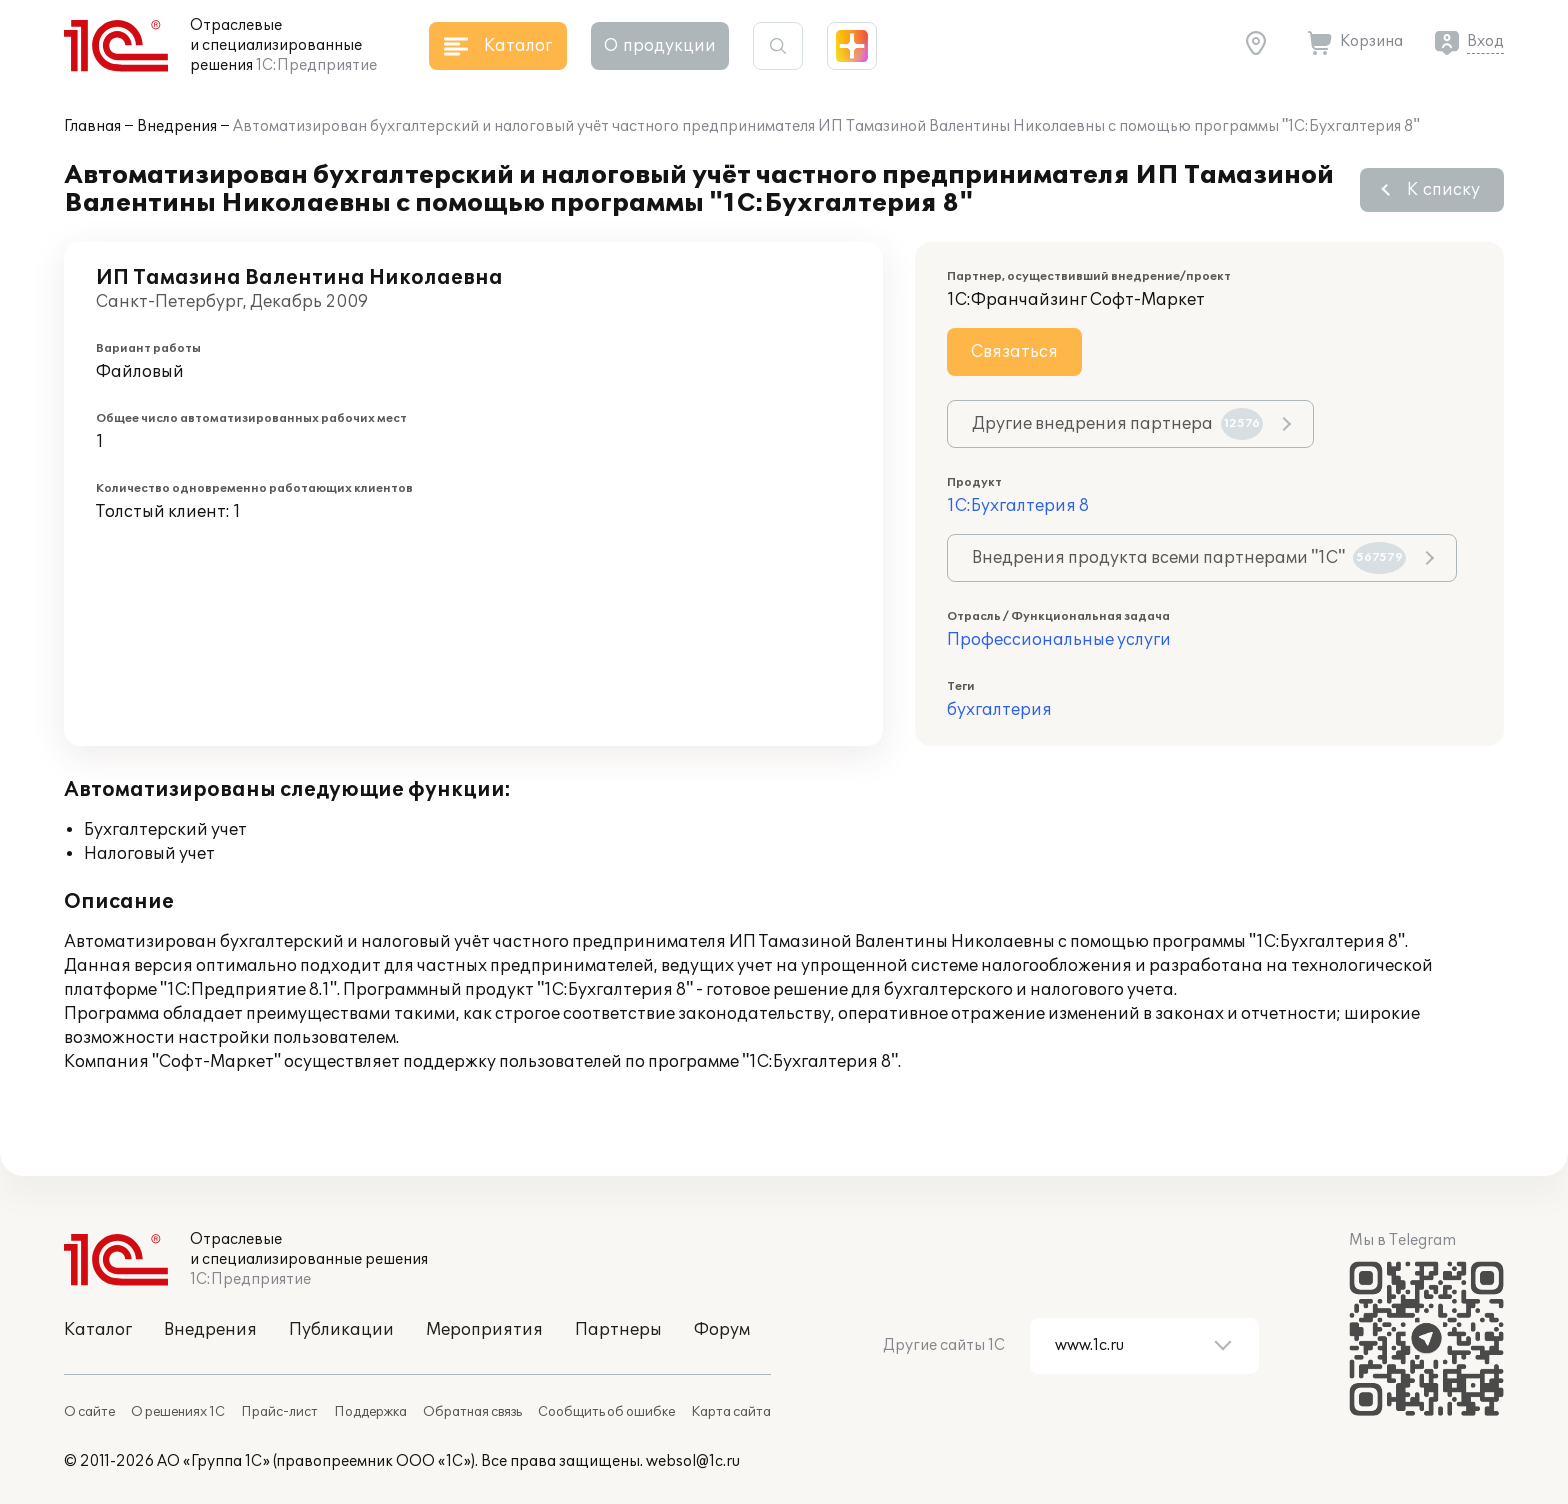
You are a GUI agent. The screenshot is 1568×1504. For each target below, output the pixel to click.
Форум (722, 1330)
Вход (1485, 41)
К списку (1443, 190)
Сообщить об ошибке (606, 1412)
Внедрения (177, 126)
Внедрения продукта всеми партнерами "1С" (1189, 558)
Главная (92, 126)
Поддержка (370, 1412)
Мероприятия (484, 1330)
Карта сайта (731, 1412)
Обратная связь (472, 1412)
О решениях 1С (178, 1412)
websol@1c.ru (693, 1461)
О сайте (89, 1412)
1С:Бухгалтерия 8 (1018, 506)
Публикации (341, 1330)
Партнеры (618, 1330)
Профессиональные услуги (1059, 640)
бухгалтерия (999, 710)
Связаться (1014, 352)
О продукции (660, 46)
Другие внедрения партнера (1117, 424)
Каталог (98, 1330)
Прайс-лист (279, 1412)
